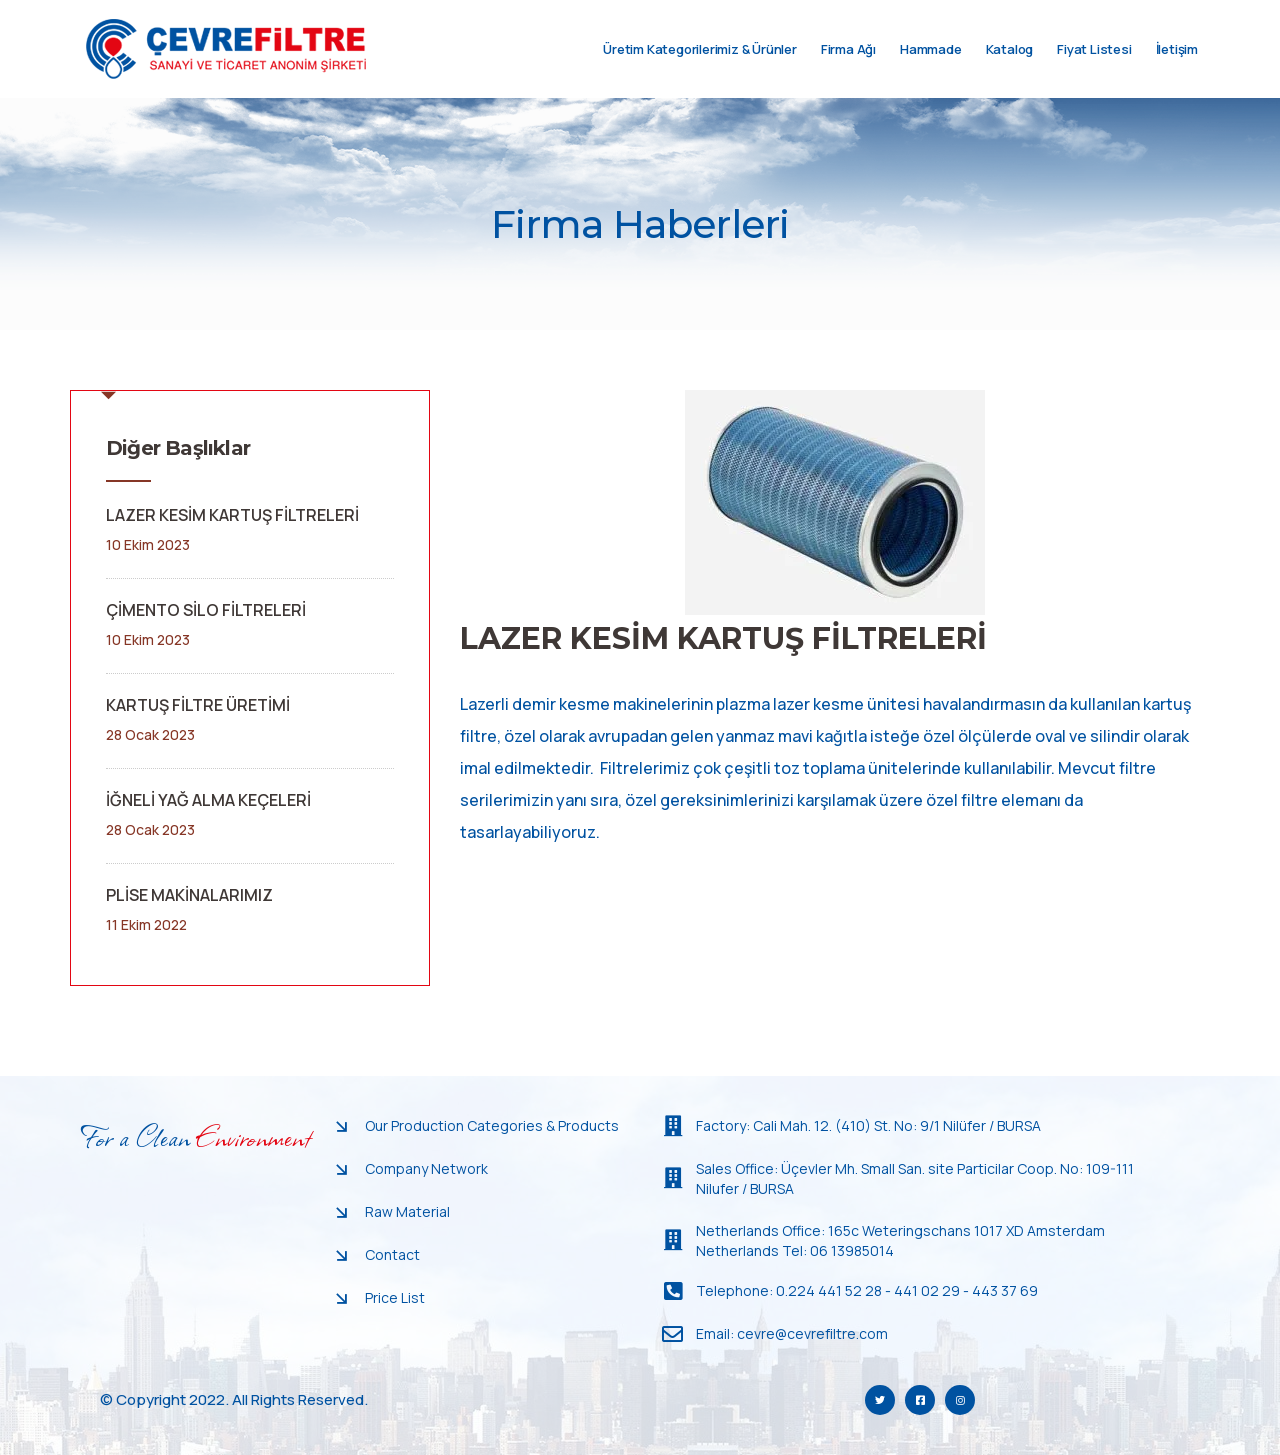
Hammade (931, 69)
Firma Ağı (848, 69)
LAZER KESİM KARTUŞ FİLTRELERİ (232, 515)
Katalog (1010, 69)
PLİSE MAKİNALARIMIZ (189, 895)
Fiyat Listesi (1094, 69)
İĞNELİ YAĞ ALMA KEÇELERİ (208, 800)
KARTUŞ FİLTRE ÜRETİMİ (198, 705)
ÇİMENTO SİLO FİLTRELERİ (206, 610)
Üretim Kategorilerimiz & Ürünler (700, 69)
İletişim (1177, 69)
